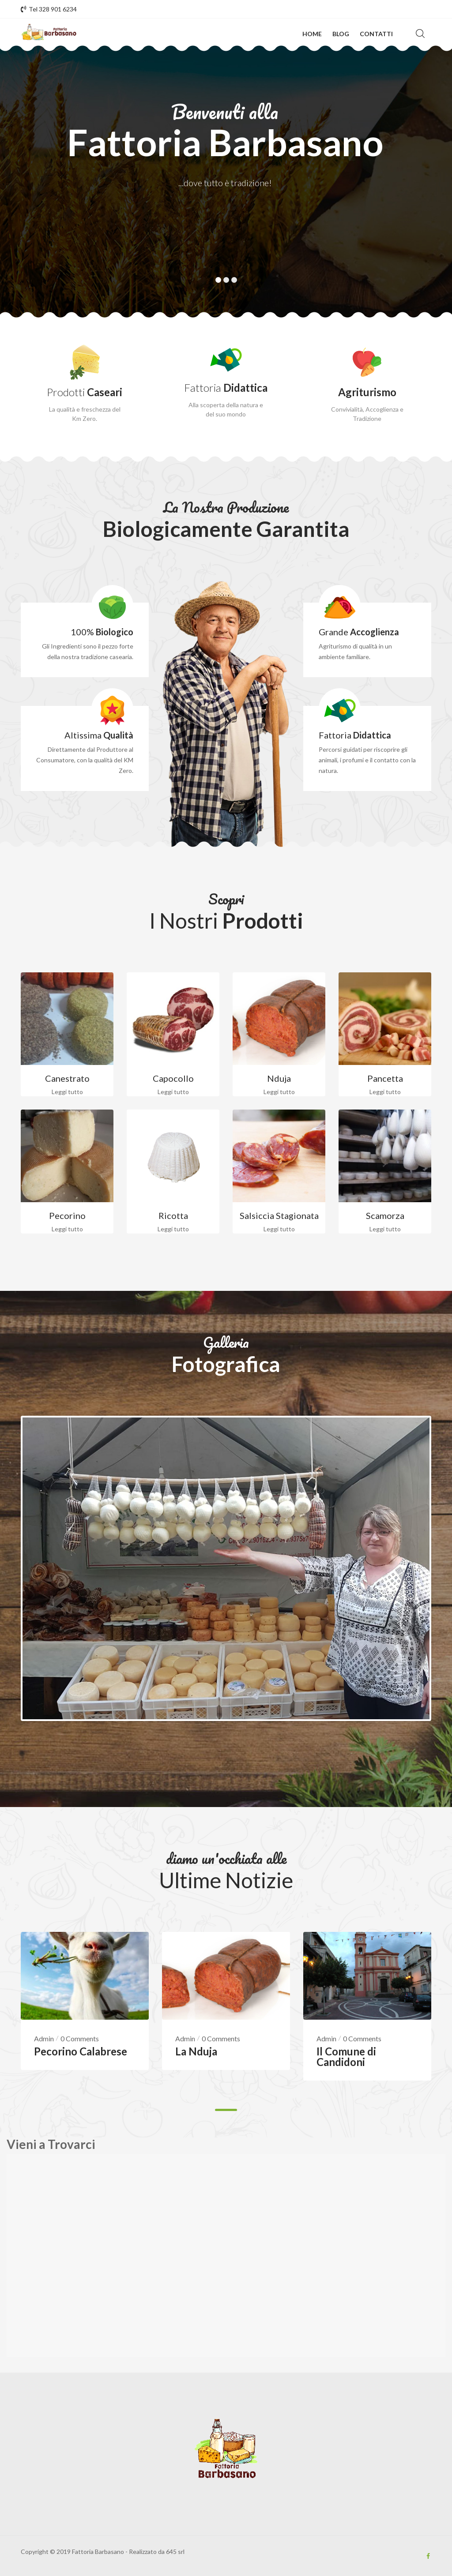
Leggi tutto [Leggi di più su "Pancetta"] (385, 1091)
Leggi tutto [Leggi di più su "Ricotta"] (173, 1229)
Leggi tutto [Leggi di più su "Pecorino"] (67, 1229)
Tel (49, 9)
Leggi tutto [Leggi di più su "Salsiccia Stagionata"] (279, 1229)
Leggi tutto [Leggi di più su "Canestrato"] (67, 1091)
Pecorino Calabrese (80, 2053)
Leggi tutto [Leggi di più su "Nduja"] (279, 1091)
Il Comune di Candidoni (346, 2058)
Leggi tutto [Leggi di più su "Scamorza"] (385, 1229)
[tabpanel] (226, 2015)
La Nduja (196, 2053)
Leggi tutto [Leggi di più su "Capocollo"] (173, 1091)
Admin (44, 2040)
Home (312, 33)
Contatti (376, 33)
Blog (340, 33)
